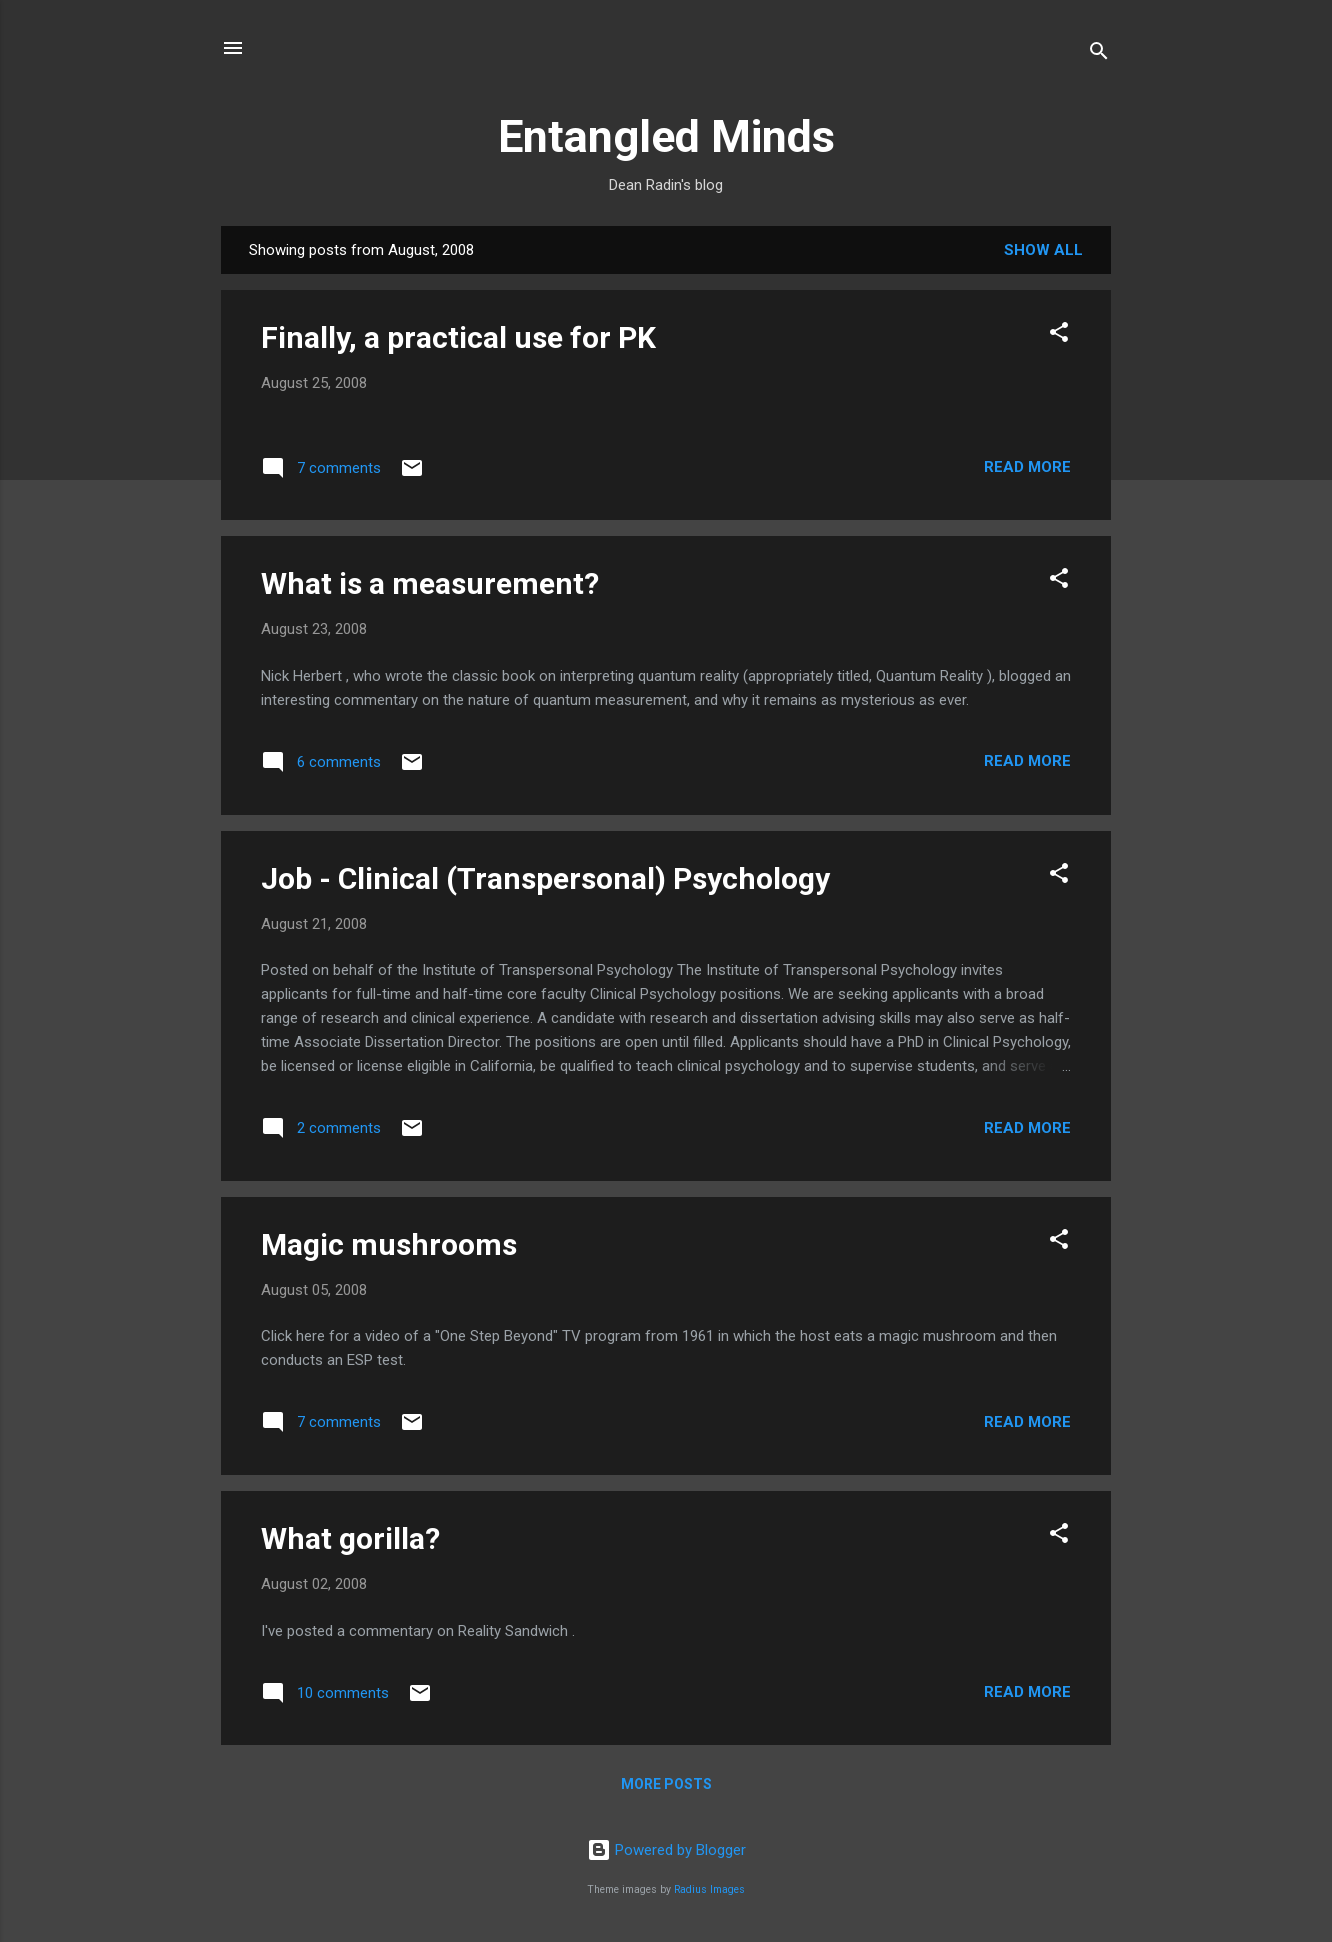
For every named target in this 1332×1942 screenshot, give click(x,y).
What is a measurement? (430, 583)
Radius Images (709, 1889)
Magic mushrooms (389, 1244)
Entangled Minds (666, 136)
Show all (1043, 250)
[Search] (1099, 54)
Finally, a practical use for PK (458, 337)
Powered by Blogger (666, 1850)
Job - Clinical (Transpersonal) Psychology (545, 878)
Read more (1027, 467)
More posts (666, 1784)
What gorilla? (350, 1538)
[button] (1059, 335)
